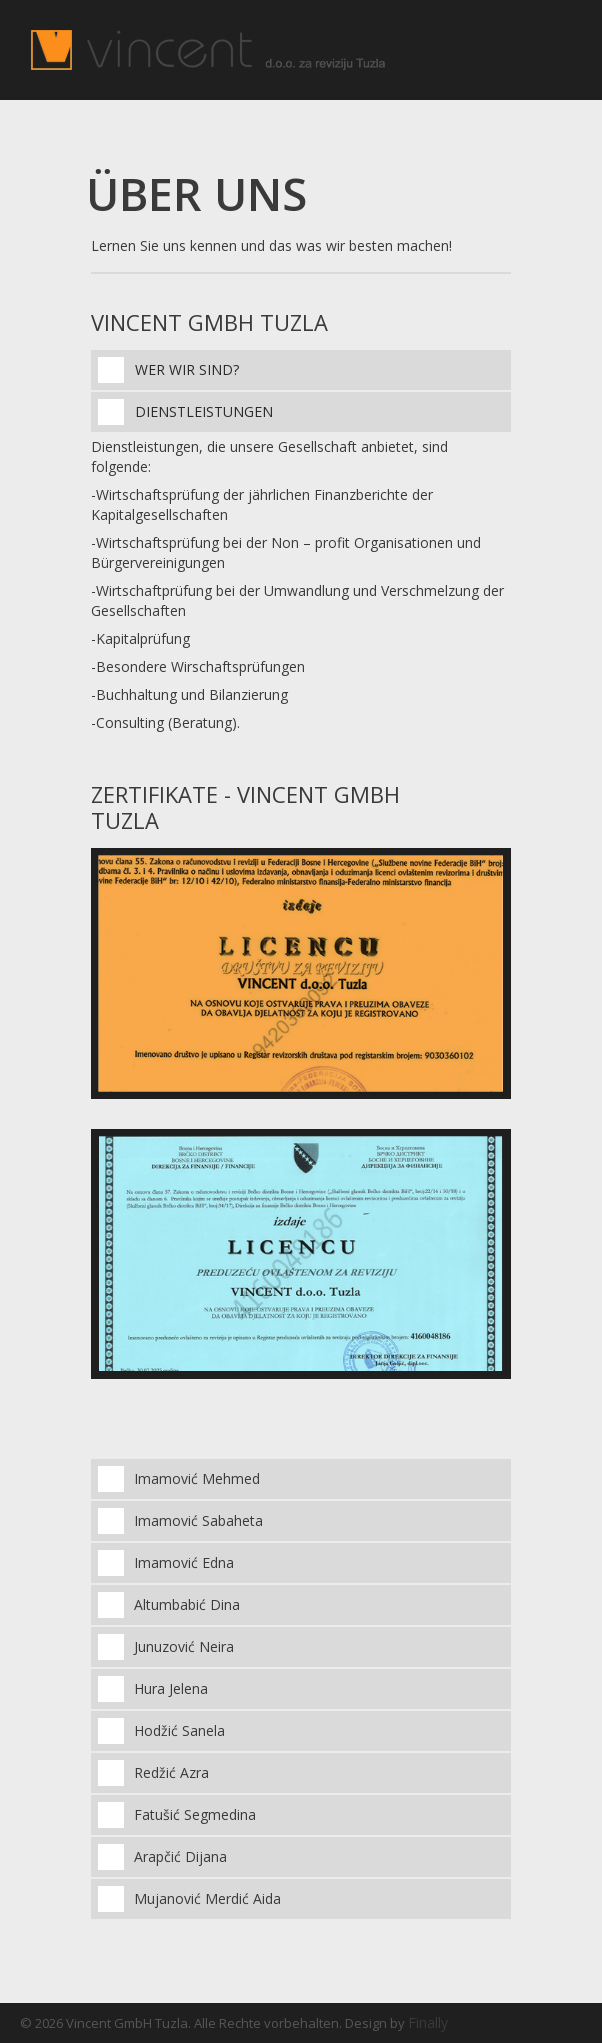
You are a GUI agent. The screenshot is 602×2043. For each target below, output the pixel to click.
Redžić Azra (171, 1772)
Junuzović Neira (184, 1646)
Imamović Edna (184, 1562)
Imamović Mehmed (197, 1478)
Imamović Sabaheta (198, 1520)
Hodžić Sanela (179, 1730)
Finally (428, 2022)
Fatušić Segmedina (195, 1814)
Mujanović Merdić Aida (207, 1898)
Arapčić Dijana (180, 1856)
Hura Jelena (171, 1688)
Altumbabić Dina (187, 1604)
